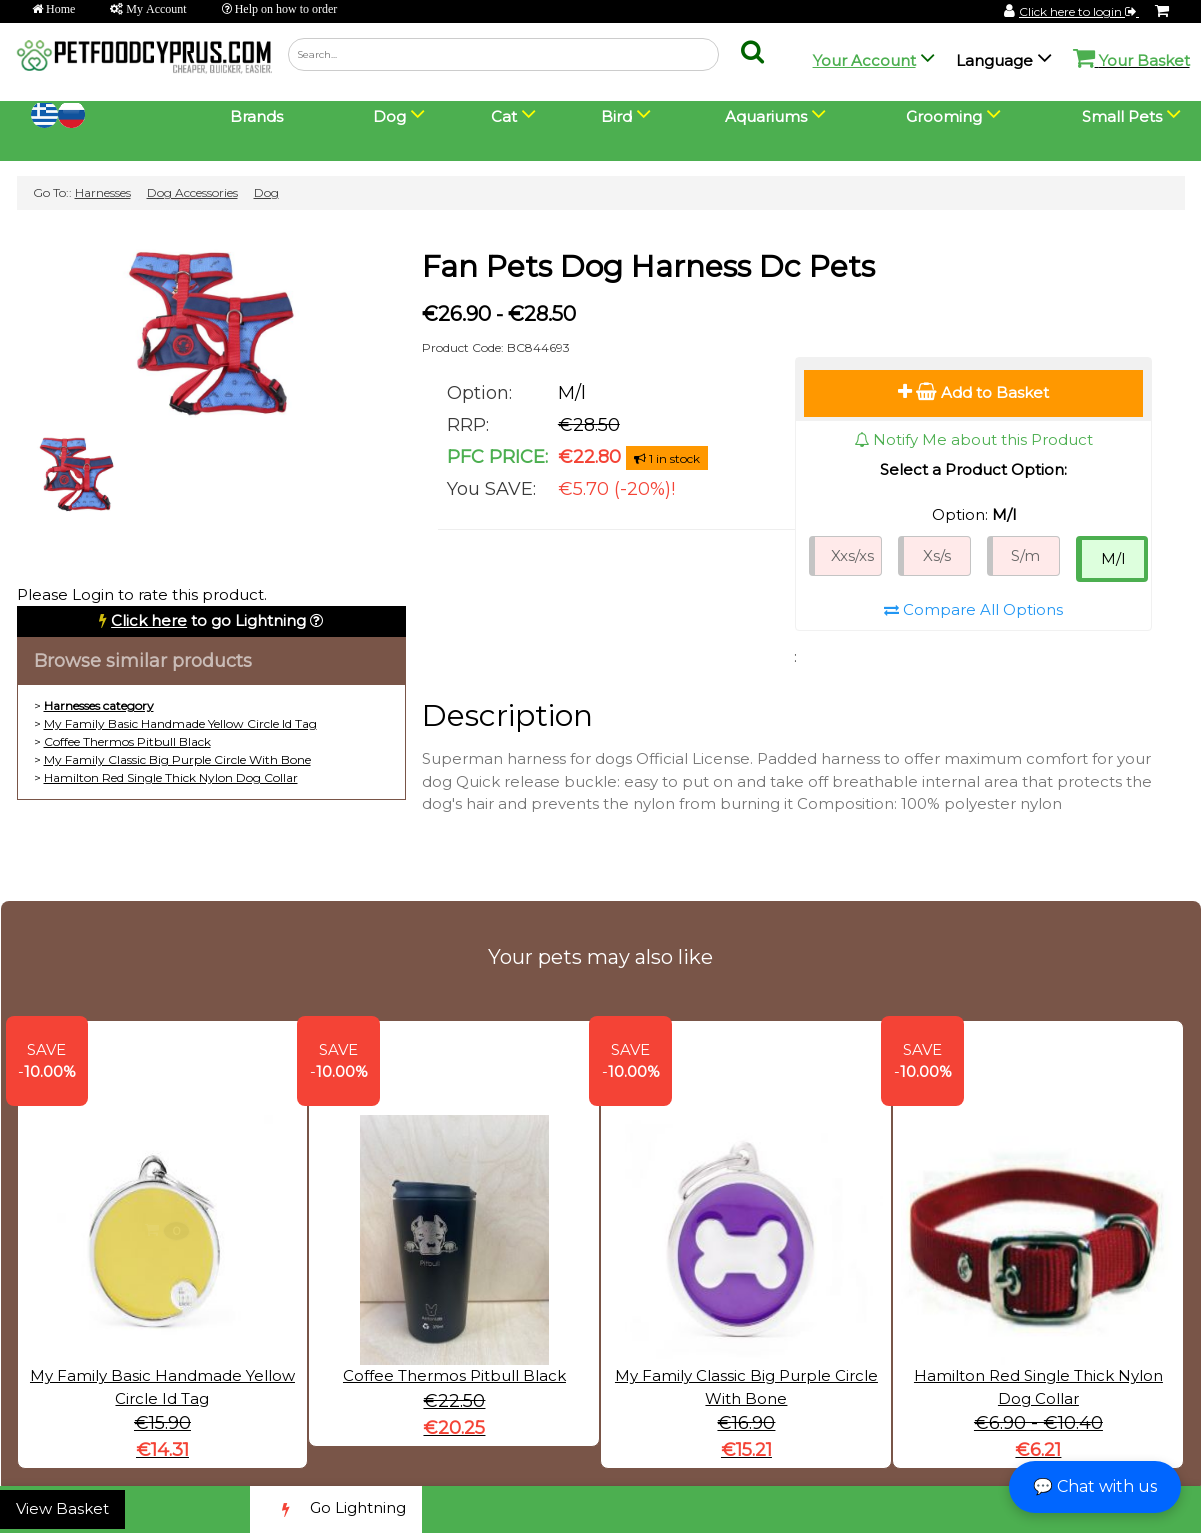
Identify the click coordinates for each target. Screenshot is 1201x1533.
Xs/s (937, 555)
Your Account (864, 60)
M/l (1113, 558)
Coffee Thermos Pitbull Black (127, 741)
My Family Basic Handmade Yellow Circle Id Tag (180, 723)
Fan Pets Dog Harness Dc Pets (648, 266)
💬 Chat (1095, 1486)
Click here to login (1079, 11)
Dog (266, 192)
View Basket (62, 1508)
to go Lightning (208, 620)
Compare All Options (973, 609)
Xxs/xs (852, 555)
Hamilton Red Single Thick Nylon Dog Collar (171, 777)
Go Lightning (336, 1509)
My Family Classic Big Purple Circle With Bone (177, 759)
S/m (1025, 555)
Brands (256, 116)
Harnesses (103, 192)
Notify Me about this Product (973, 439)
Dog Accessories (192, 192)
